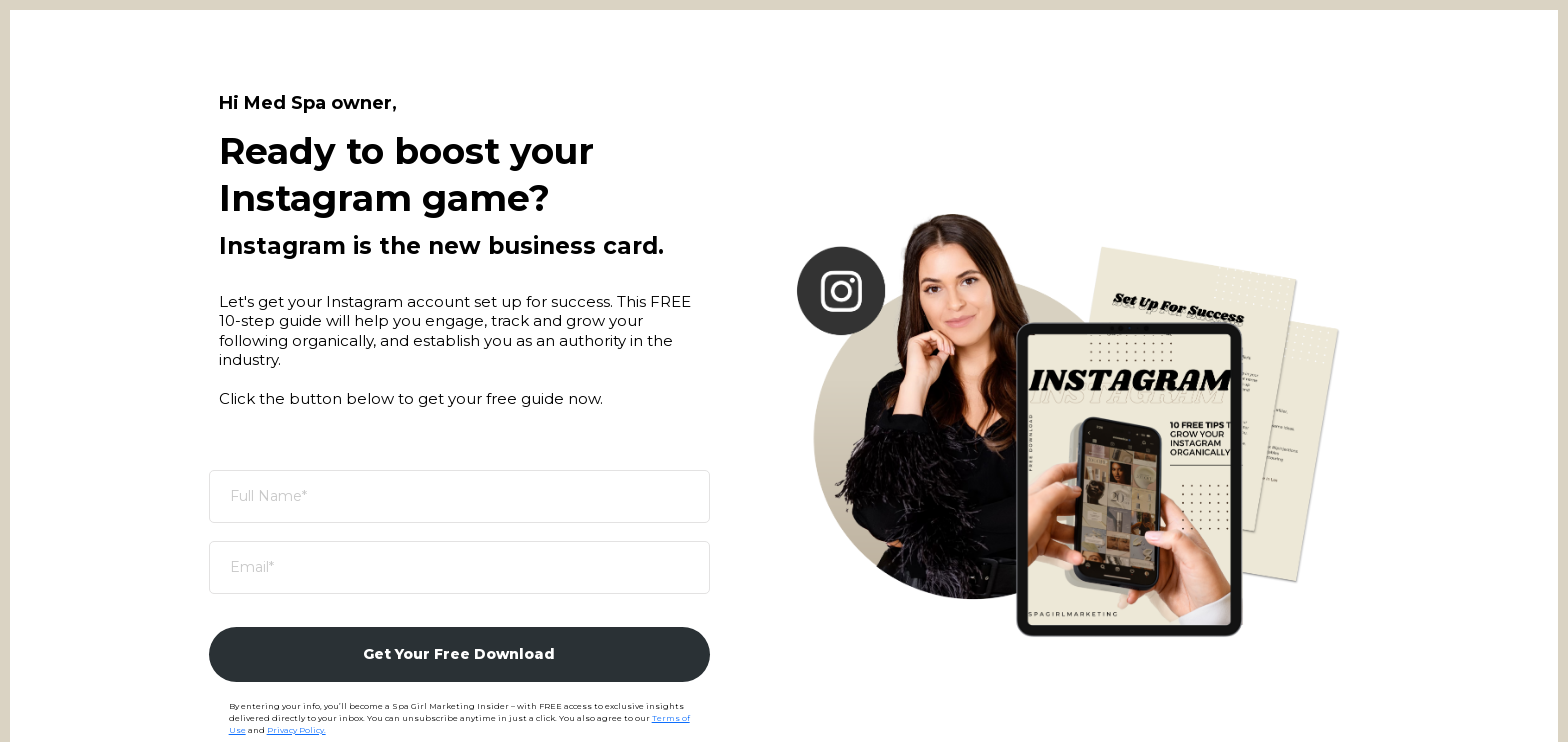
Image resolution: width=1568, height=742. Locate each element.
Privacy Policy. (296, 730)
